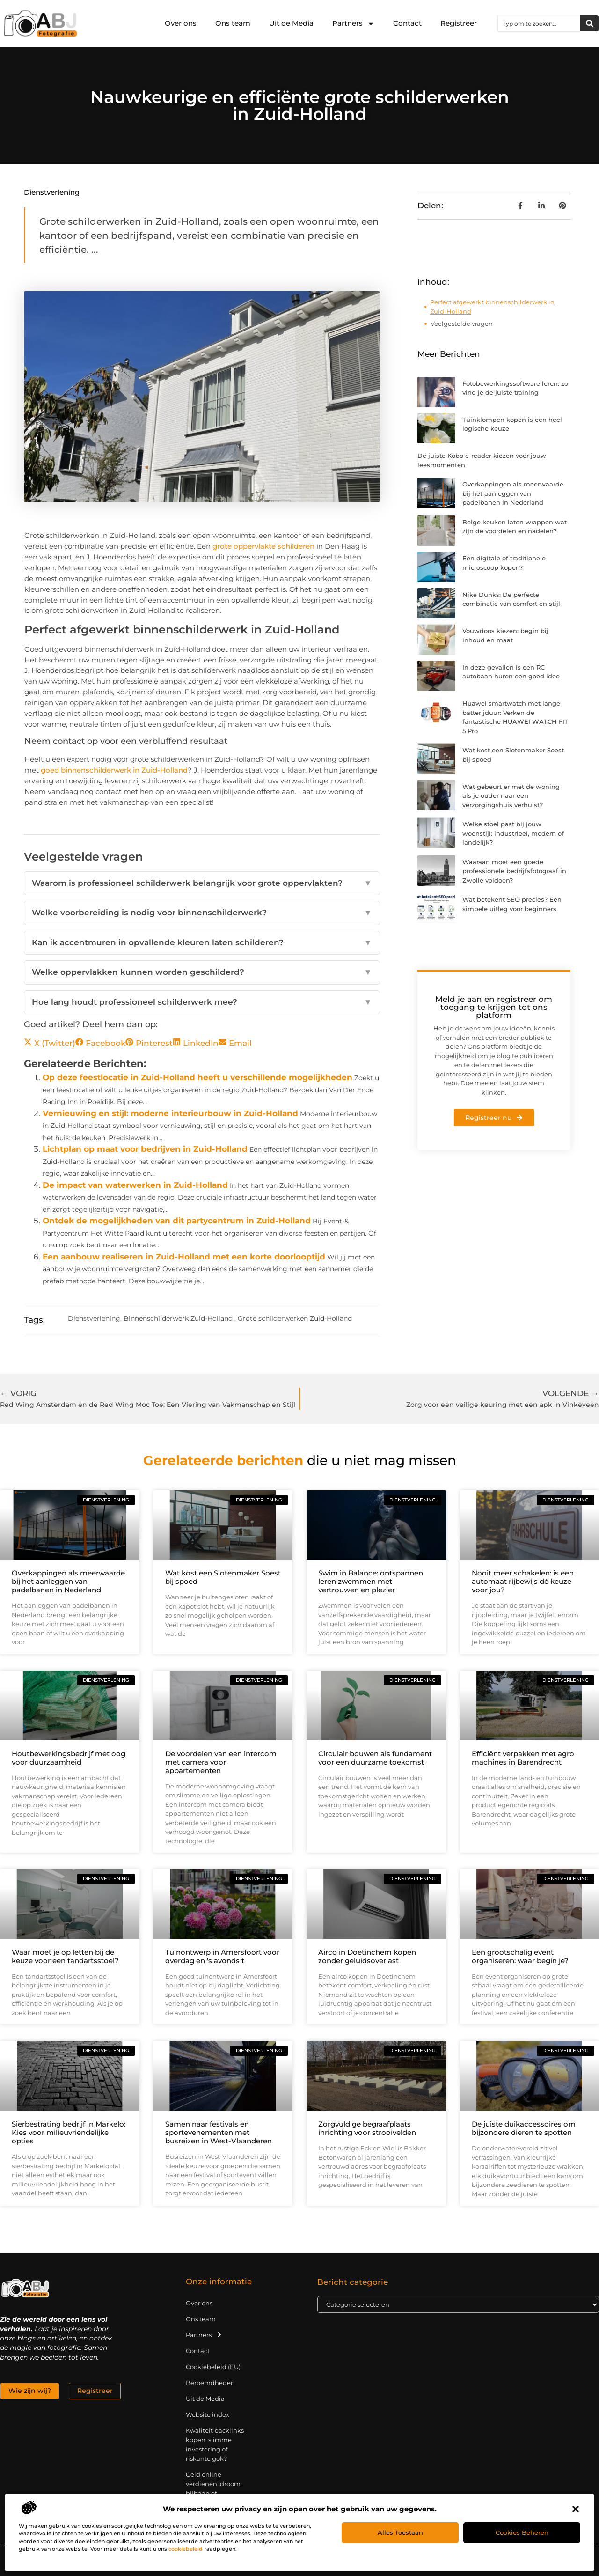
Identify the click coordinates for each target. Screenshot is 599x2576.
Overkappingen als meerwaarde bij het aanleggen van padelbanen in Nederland (512, 493)
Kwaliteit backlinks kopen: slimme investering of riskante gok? (215, 2444)
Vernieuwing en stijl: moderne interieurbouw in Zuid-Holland (170, 1113)
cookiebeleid (185, 2549)
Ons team (232, 23)
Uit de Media (291, 23)
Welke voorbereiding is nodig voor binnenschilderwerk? (202, 913)
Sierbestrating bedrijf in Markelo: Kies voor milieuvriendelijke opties (68, 2132)
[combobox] (539, 23)
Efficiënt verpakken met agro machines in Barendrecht (523, 1757)
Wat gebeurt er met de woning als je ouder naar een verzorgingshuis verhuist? (511, 796)
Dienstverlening (52, 192)
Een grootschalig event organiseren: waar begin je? (520, 1956)
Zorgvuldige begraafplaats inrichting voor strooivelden (367, 2128)
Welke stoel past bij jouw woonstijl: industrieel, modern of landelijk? (513, 833)
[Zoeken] (589, 23)
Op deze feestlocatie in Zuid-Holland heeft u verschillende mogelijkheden (197, 1077)
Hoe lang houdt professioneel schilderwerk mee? (202, 1002)
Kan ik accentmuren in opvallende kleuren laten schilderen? (202, 943)
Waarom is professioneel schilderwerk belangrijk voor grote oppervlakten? (202, 883)
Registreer (458, 23)
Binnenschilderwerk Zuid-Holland (178, 1318)
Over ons (181, 23)
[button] (575, 2509)
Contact (407, 23)
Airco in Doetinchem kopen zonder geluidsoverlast (367, 1956)
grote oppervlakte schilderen (263, 546)
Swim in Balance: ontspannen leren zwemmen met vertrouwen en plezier (370, 1581)
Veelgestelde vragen (462, 323)
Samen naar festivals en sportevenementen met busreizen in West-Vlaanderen (218, 2132)
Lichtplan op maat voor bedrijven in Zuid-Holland (145, 1149)
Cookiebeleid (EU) (213, 2366)
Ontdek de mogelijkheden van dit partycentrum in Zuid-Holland (177, 1220)
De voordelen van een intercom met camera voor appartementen (221, 1762)
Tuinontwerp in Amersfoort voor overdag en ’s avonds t (222, 1956)
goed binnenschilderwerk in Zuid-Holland (114, 769)
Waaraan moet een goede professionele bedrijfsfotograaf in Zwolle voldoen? (514, 871)
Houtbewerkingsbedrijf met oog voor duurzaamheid (68, 1757)
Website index (207, 2414)
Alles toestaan (400, 2532)
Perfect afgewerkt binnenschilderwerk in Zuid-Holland (492, 306)
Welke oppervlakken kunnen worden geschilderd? (202, 972)
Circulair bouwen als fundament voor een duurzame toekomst (375, 1757)
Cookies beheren (522, 2532)
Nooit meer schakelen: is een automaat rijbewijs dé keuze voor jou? (523, 1581)
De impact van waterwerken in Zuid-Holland (135, 1185)
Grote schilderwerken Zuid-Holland (295, 1318)
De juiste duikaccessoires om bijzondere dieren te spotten (524, 2128)
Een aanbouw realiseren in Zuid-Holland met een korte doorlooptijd (184, 1256)
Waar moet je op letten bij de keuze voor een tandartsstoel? (65, 1956)
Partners (353, 23)
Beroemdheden (210, 2382)
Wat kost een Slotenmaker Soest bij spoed (223, 1577)
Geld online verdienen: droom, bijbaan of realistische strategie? (214, 2493)
